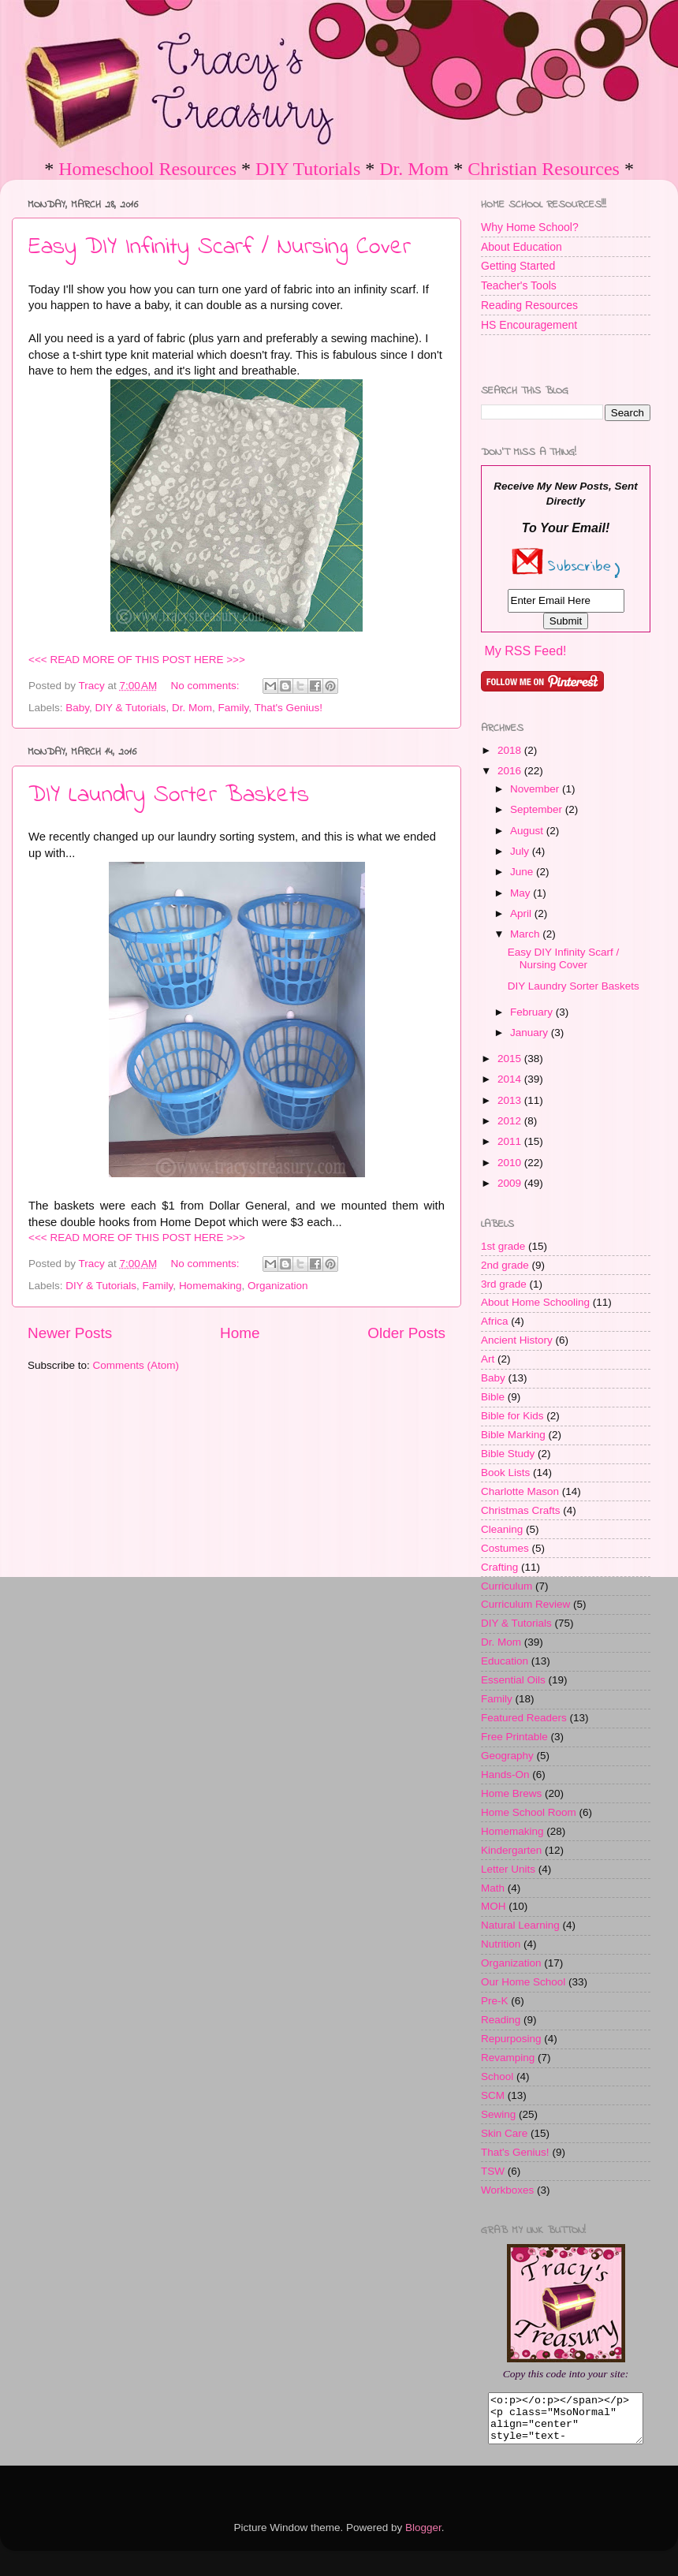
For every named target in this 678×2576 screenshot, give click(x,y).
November (536, 789)
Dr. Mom (414, 168)
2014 (510, 1079)
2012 (510, 1121)
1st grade (503, 1246)
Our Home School (523, 1982)
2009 (510, 1183)
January (530, 1032)
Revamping (508, 2057)
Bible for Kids (512, 1416)
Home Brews (511, 1793)
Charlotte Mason (520, 1491)
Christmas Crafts (521, 1510)
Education (504, 1661)
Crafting (499, 1567)
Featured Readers (524, 1718)
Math (493, 1888)
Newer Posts (70, 1333)
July (521, 851)
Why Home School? (530, 227)
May (521, 893)
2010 (510, 1163)
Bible (493, 1397)
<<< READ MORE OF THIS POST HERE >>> (136, 659)
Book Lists (505, 1472)
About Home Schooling (535, 1302)
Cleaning (502, 1529)
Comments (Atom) (136, 1365)
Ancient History (517, 1340)
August (528, 831)
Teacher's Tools (519, 285)
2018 (510, 750)
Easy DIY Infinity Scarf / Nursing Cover (219, 247)
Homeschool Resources (147, 168)
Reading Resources (529, 305)
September (537, 809)
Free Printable (514, 1737)
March (526, 934)
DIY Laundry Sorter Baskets (168, 795)
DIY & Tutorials (130, 708)
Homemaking (210, 1286)
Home (239, 1333)
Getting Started (518, 265)
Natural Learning (520, 1925)
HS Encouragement (529, 325)
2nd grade (505, 1265)
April (522, 913)
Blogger (423, 2537)
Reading (500, 2020)
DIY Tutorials (307, 168)
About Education (521, 246)
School (497, 2076)
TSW (493, 2171)
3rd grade (504, 1284)
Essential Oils (513, 1680)
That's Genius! (288, 708)
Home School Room (528, 1812)
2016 (510, 771)
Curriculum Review (525, 1604)
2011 (510, 1141)
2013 (510, 1100)
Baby (77, 708)
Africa (494, 1321)
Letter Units (508, 1869)
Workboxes (507, 2190)
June (523, 872)
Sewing (498, 2114)
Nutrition (500, 1944)
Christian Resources (544, 168)
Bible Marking (513, 1435)
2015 (510, 1058)
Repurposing (511, 2039)
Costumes (505, 1548)
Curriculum (506, 1586)
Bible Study (508, 1453)
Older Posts (406, 1333)
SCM (493, 2095)
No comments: (207, 686)
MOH (493, 1906)
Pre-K (494, 2001)
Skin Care (504, 2133)
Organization (278, 1286)
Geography (507, 1755)
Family (233, 708)
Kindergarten (511, 1850)
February (533, 1012)
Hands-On (505, 1774)
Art (487, 1359)
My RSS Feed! (525, 651)
